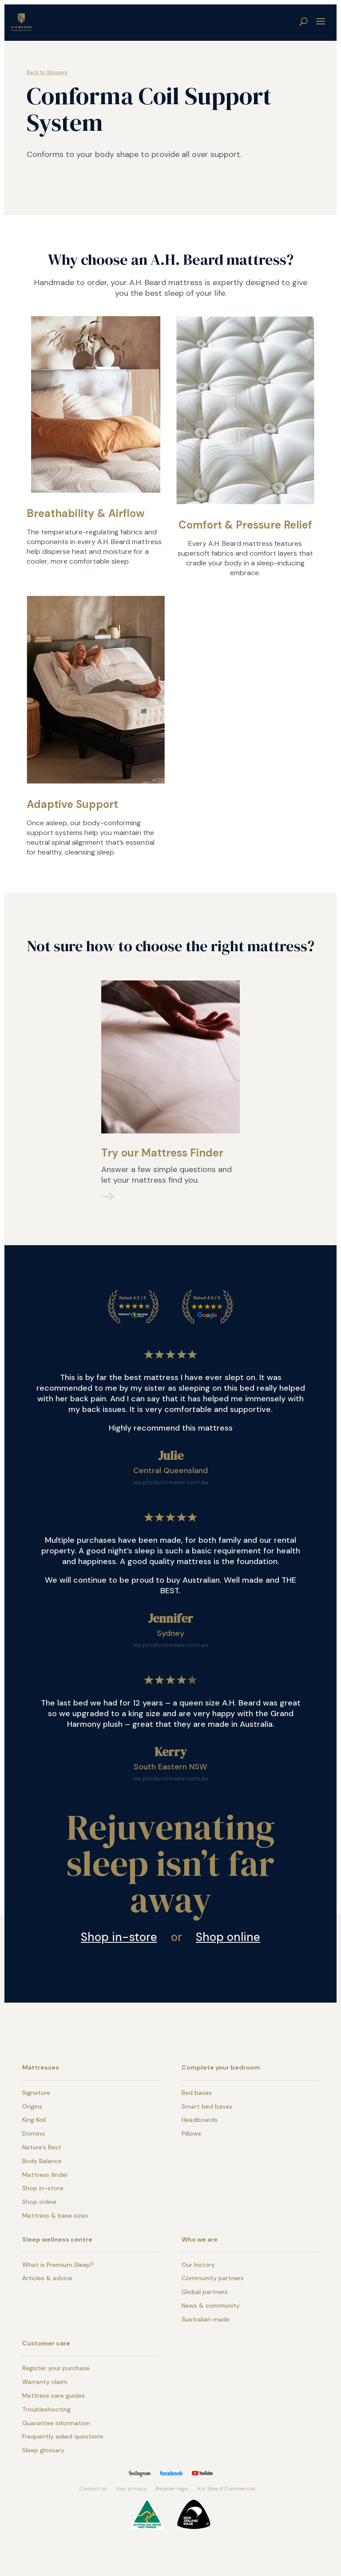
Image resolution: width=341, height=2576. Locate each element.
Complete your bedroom (221, 2067)
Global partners (205, 2292)
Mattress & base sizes (55, 2215)
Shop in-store (119, 1937)
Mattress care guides (53, 2396)
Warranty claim (44, 2382)
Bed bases (197, 2093)
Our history (198, 2265)
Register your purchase (56, 2368)
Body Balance (42, 2161)
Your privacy (131, 2488)
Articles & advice (47, 2278)
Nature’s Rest (41, 2147)
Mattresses (40, 2067)
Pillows (191, 2133)
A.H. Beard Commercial (226, 2488)
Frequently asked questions (62, 2436)
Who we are (200, 2239)
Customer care (46, 2343)
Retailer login (172, 2488)
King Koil (34, 2120)
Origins (32, 2106)
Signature (36, 2093)
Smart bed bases (207, 2106)
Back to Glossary (47, 72)
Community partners (213, 2278)
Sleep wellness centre (57, 2239)
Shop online (228, 1937)
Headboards (200, 2120)
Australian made (206, 2319)
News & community (211, 2305)
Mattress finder (45, 2175)
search (304, 21)
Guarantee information (56, 2423)
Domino (33, 2133)
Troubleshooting (46, 2409)
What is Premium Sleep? (58, 2265)
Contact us (93, 2488)
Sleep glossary (43, 2450)
